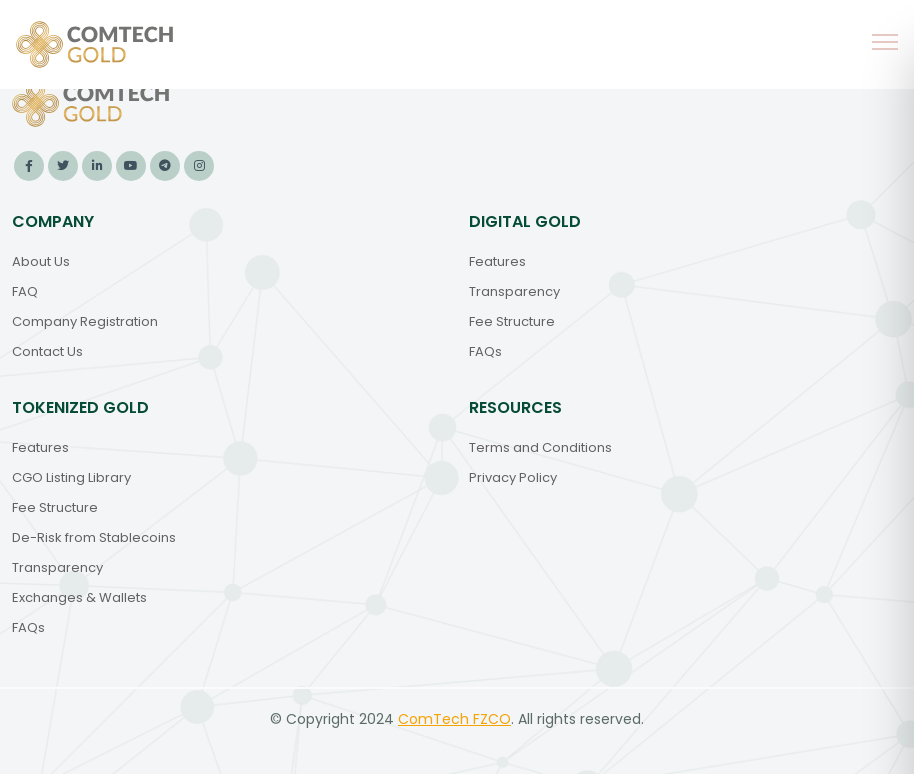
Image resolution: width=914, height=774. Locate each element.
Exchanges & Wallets (79, 597)
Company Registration (85, 321)
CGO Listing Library (71, 477)
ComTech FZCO (454, 719)
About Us (41, 261)
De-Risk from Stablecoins (94, 537)
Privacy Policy (513, 477)
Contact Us (47, 351)
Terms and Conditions (540, 447)
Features (497, 261)
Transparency (514, 291)
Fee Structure (512, 321)
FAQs (485, 351)
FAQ (25, 291)
